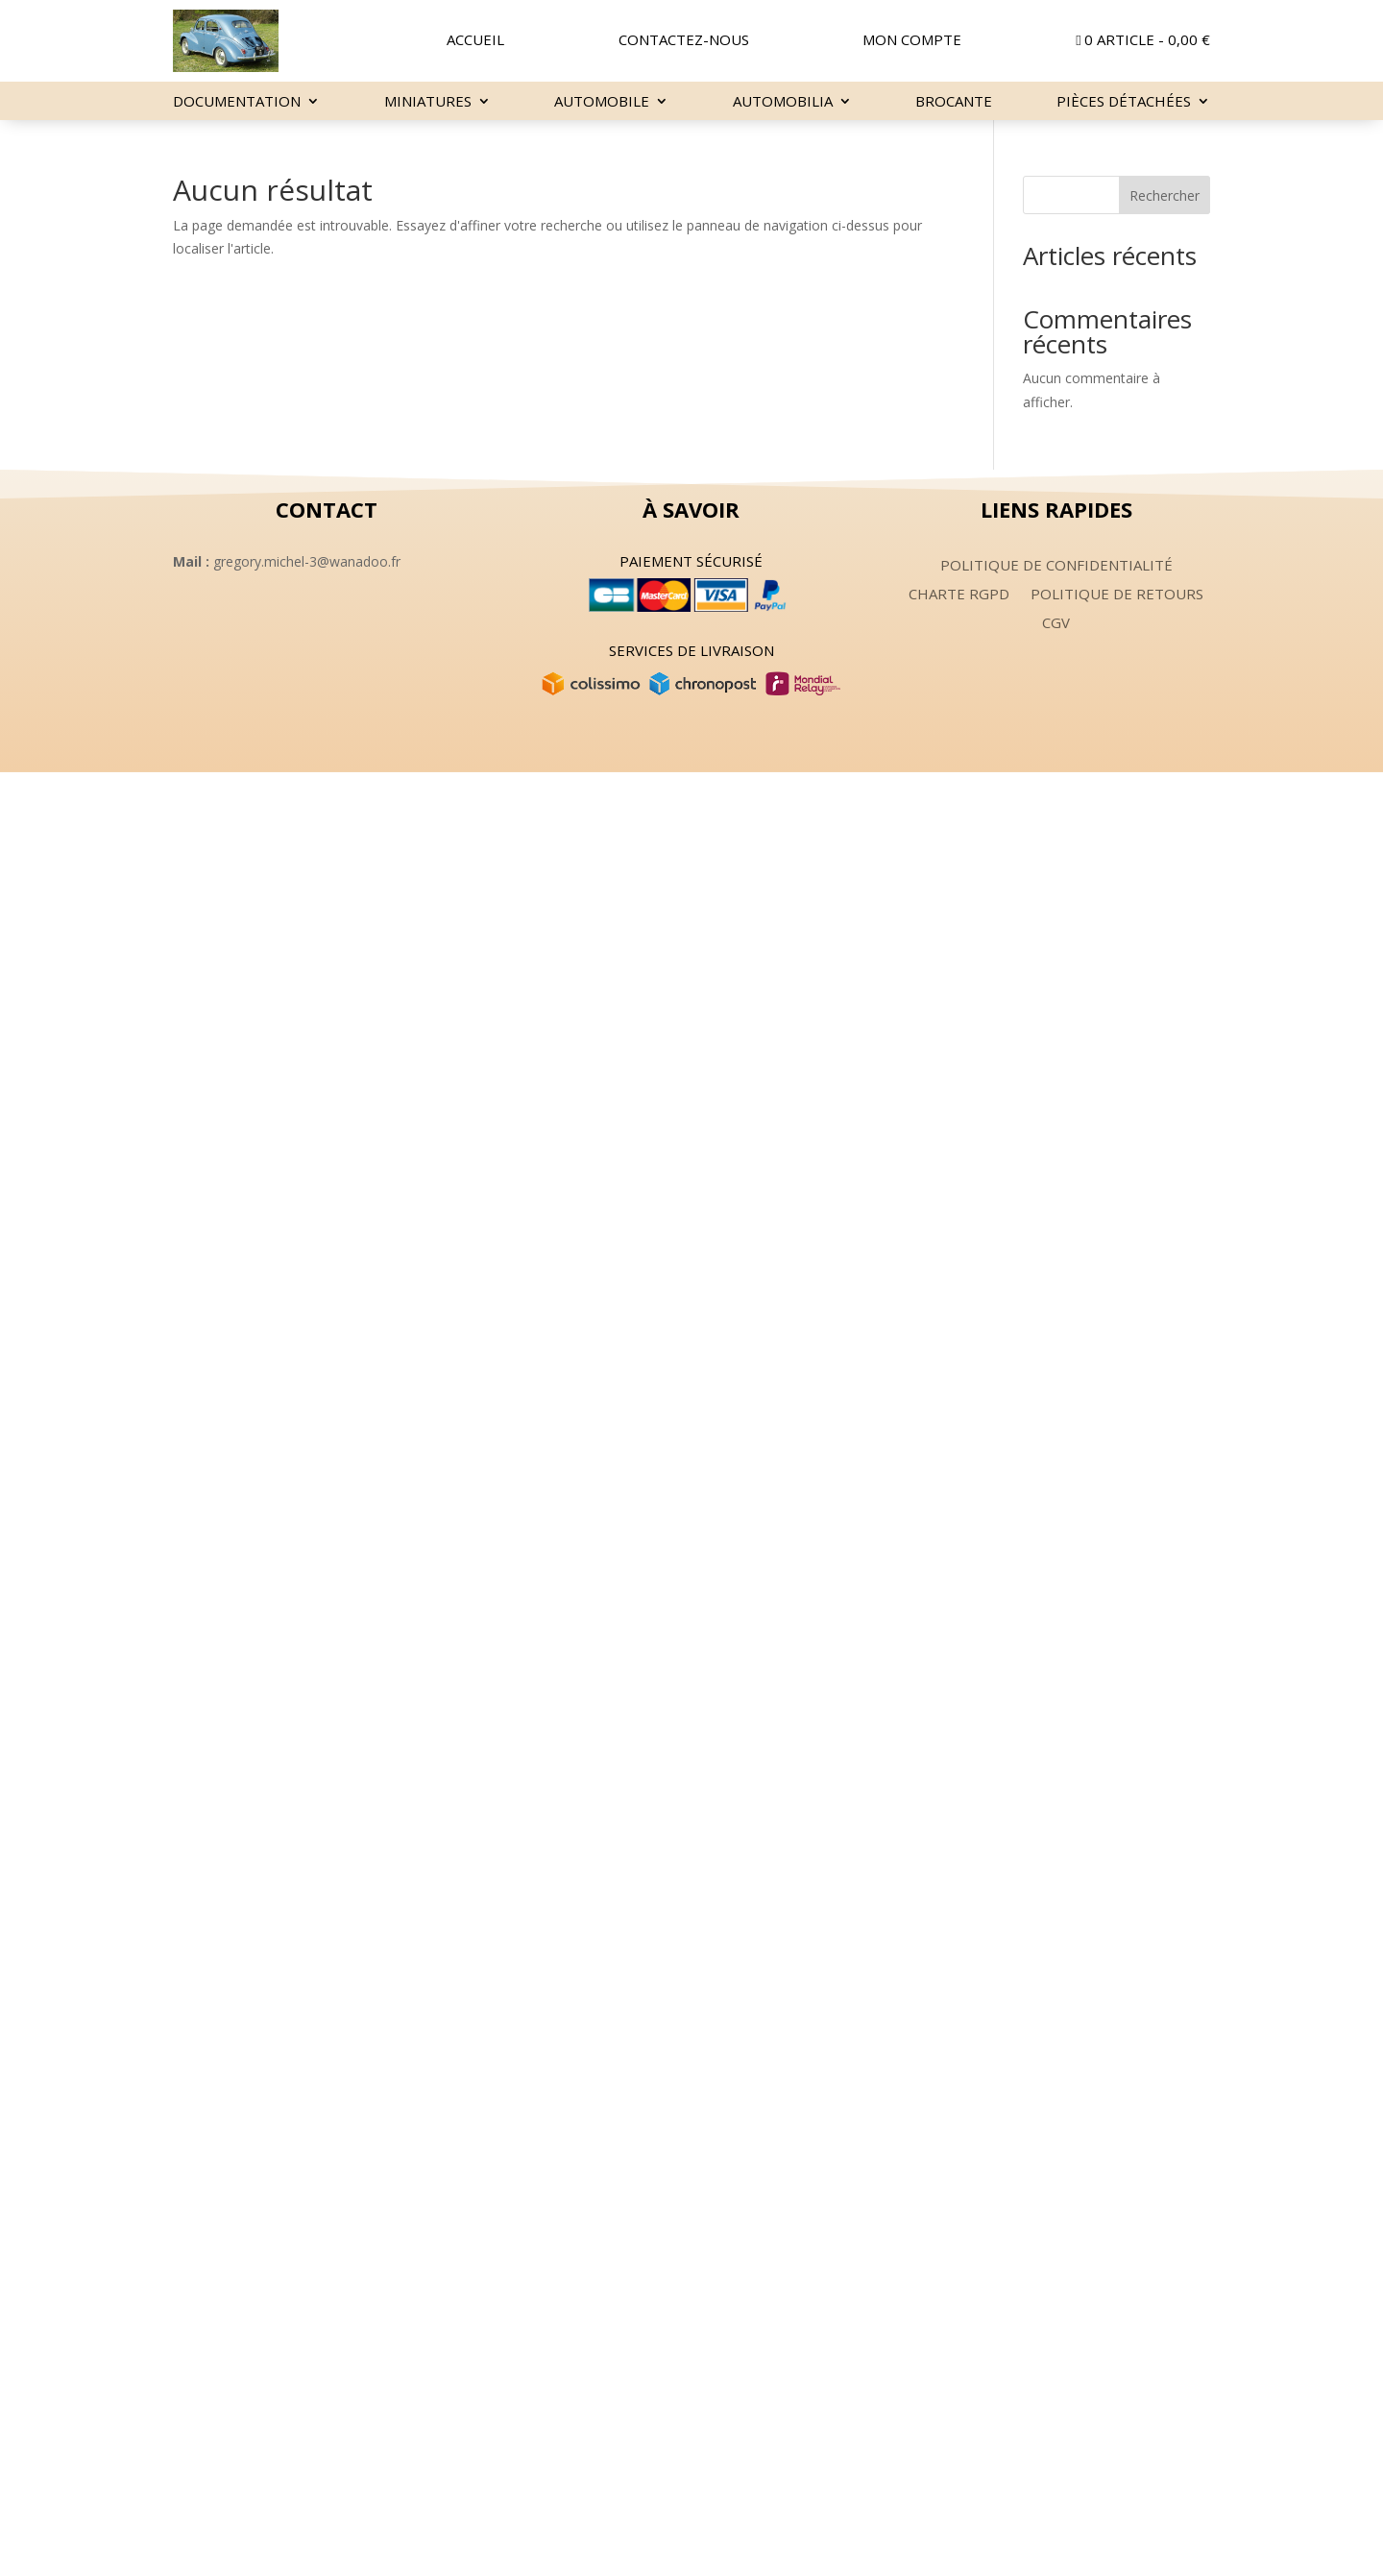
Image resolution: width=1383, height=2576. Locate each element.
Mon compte (911, 41)
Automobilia (783, 102)
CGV (1056, 624)
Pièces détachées (1123, 102)
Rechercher (1164, 195)
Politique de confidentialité (1056, 566)
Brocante (953, 102)
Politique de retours (1117, 595)
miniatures (428, 102)
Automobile (601, 102)
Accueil (475, 41)
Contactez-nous (684, 41)
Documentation (237, 102)
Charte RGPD (959, 595)
